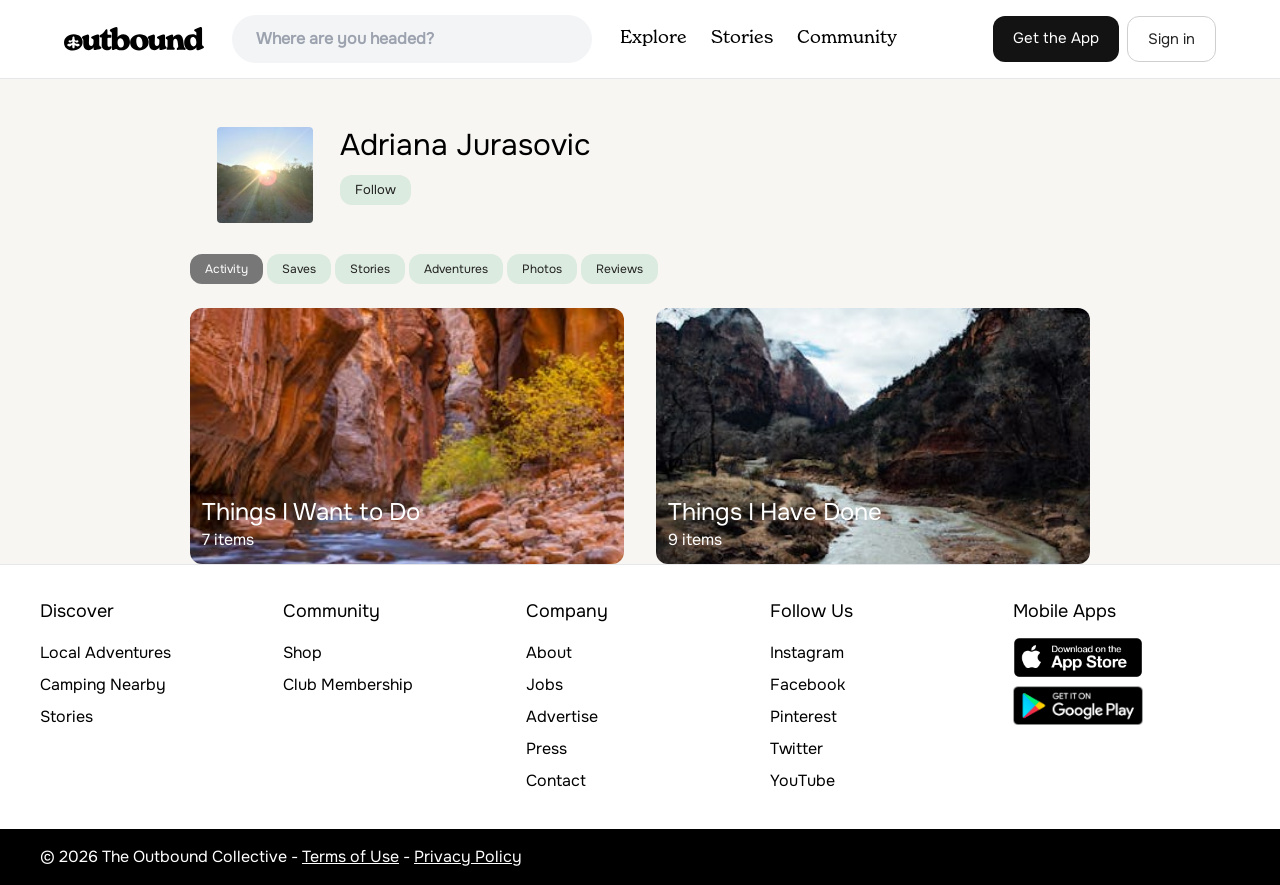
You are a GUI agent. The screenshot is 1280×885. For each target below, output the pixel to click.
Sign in (1171, 39)
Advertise (562, 716)
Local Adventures (105, 652)
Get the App (1056, 38)
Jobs (544, 684)
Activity (226, 269)
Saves (299, 269)
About (549, 652)
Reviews (619, 269)
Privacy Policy (468, 856)
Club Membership (348, 684)
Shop (302, 652)
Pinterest (803, 716)
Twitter (796, 748)
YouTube (802, 780)
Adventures (456, 269)
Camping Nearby (103, 684)
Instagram (807, 652)
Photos (542, 269)
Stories (742, 38)
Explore (653, 38)
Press (546, 748)
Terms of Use (350, 856)
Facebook (807, 684)
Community (847, 38)
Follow (375, 189)
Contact (556, 780)
